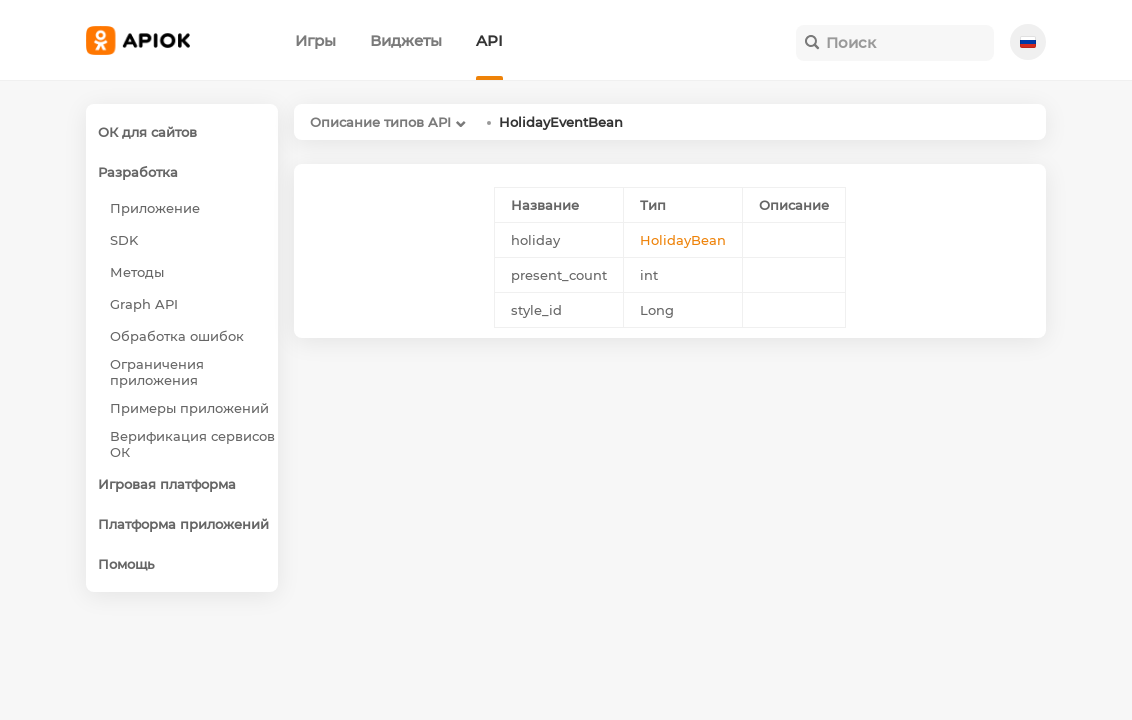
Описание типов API (380, 122)
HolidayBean (683, 240)
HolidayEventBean (561, 122)
